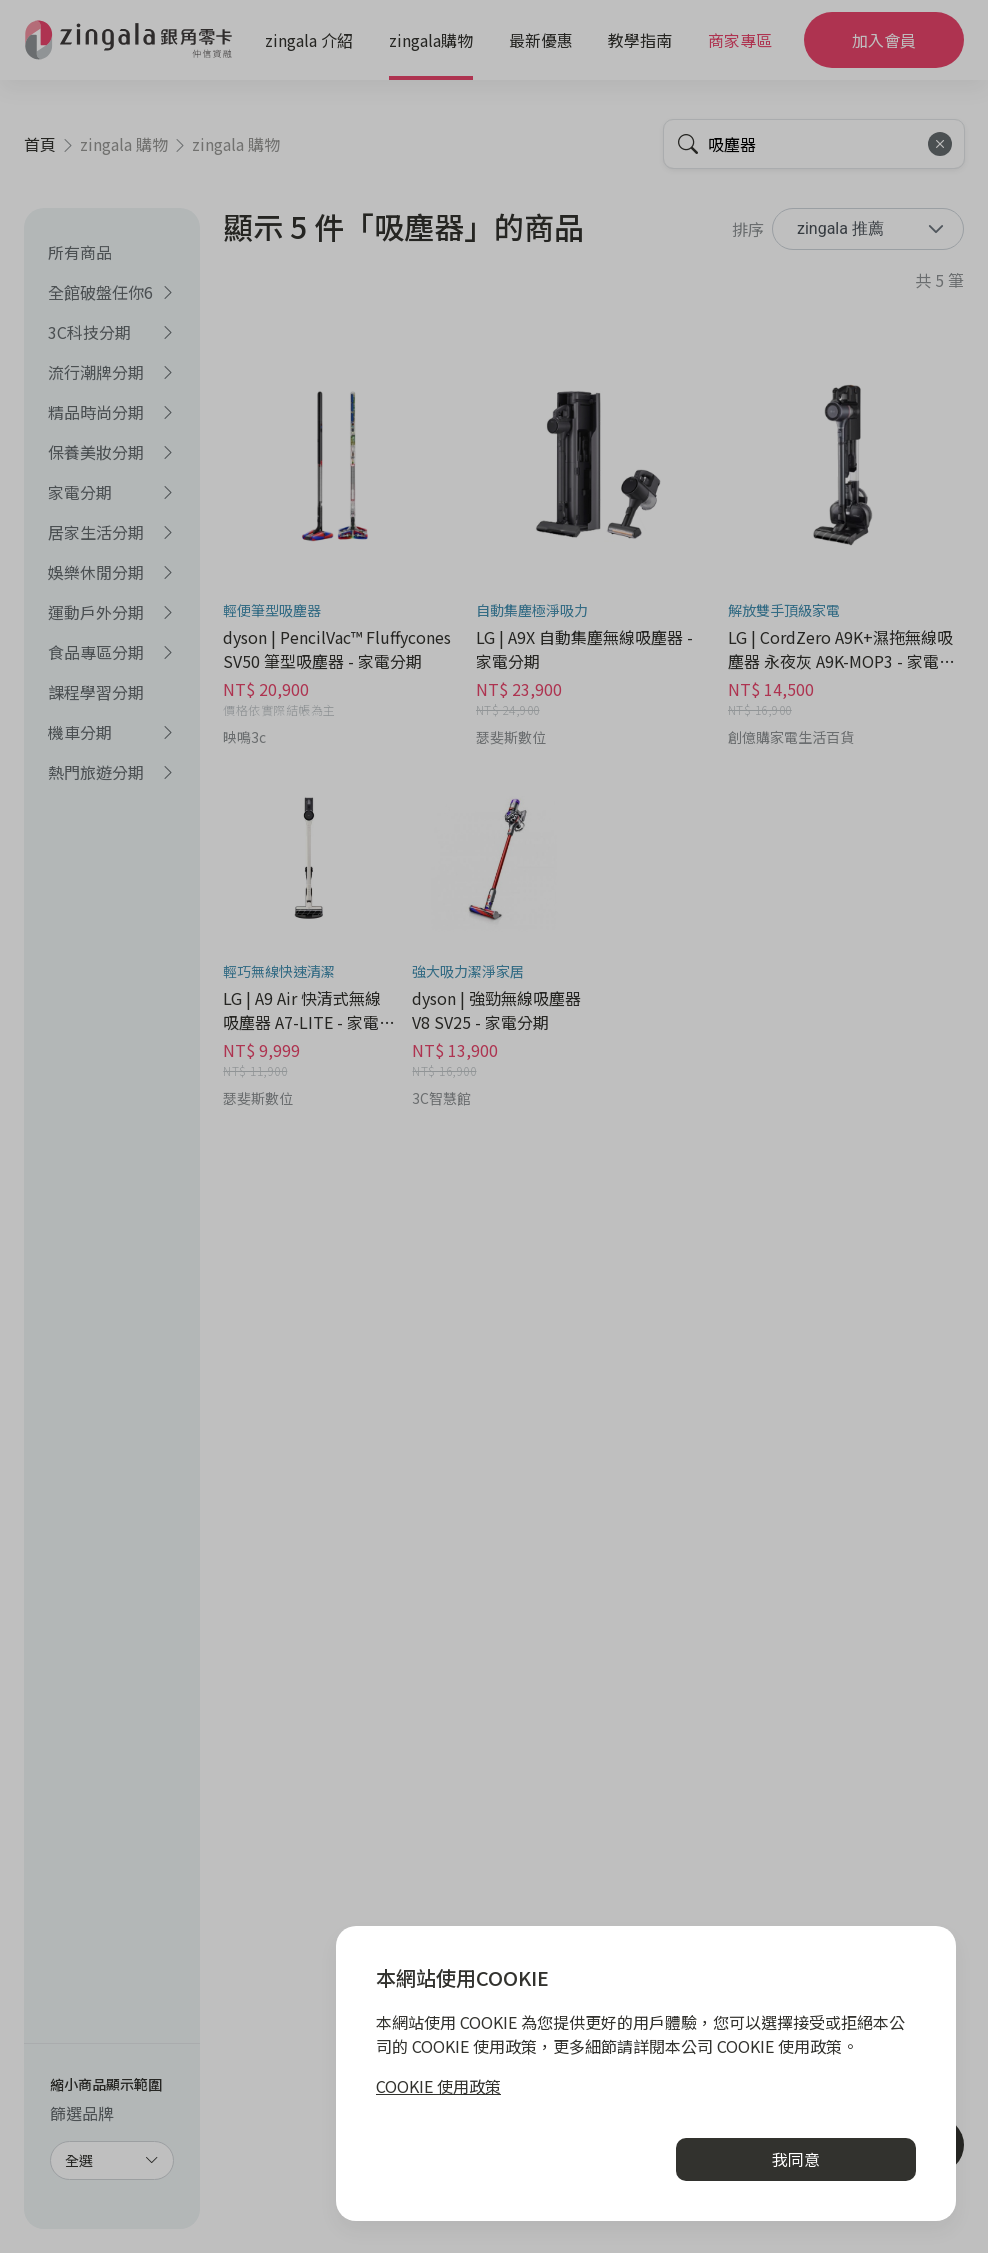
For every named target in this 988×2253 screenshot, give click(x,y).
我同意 (796, 2159)
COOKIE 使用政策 (438, 2086)
